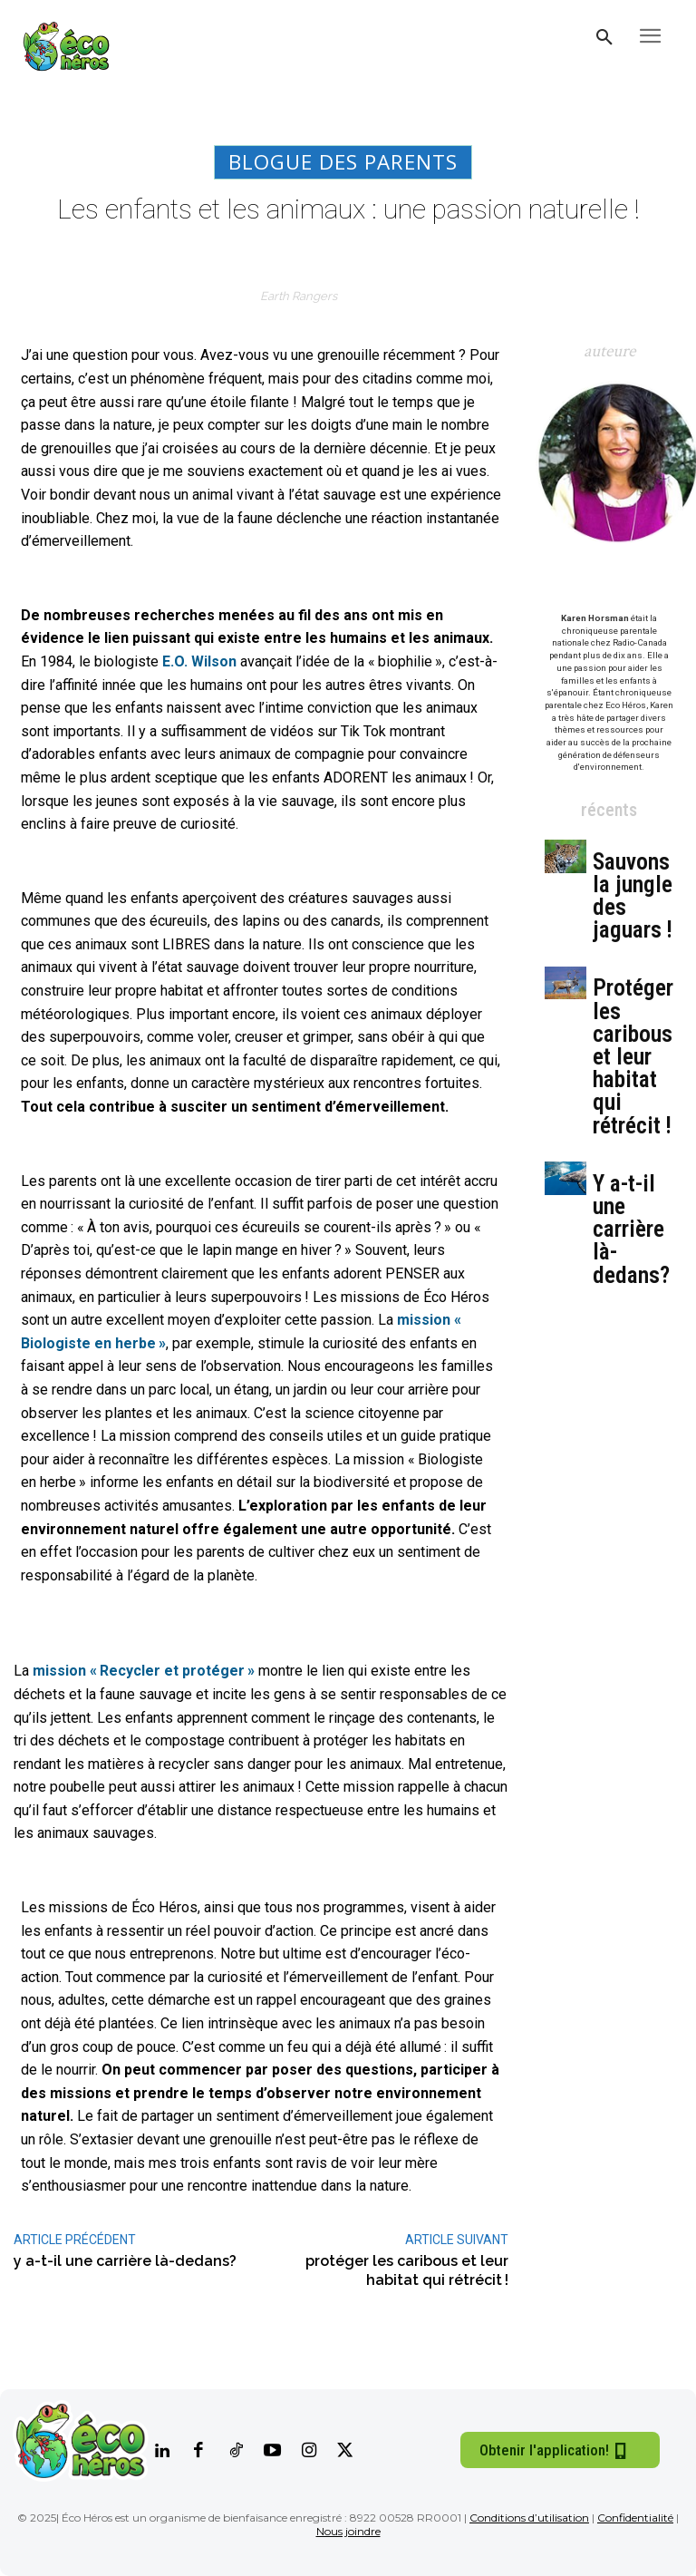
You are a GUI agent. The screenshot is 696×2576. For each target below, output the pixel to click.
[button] (604, 38)
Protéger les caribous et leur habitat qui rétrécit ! (633, 1056)
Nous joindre (348, 2531)
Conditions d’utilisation (529, 2517)
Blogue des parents (343, 162)
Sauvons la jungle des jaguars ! (632, 896)
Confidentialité (635, 2517)
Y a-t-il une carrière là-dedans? (631, 1229)
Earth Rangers (298, 296)
